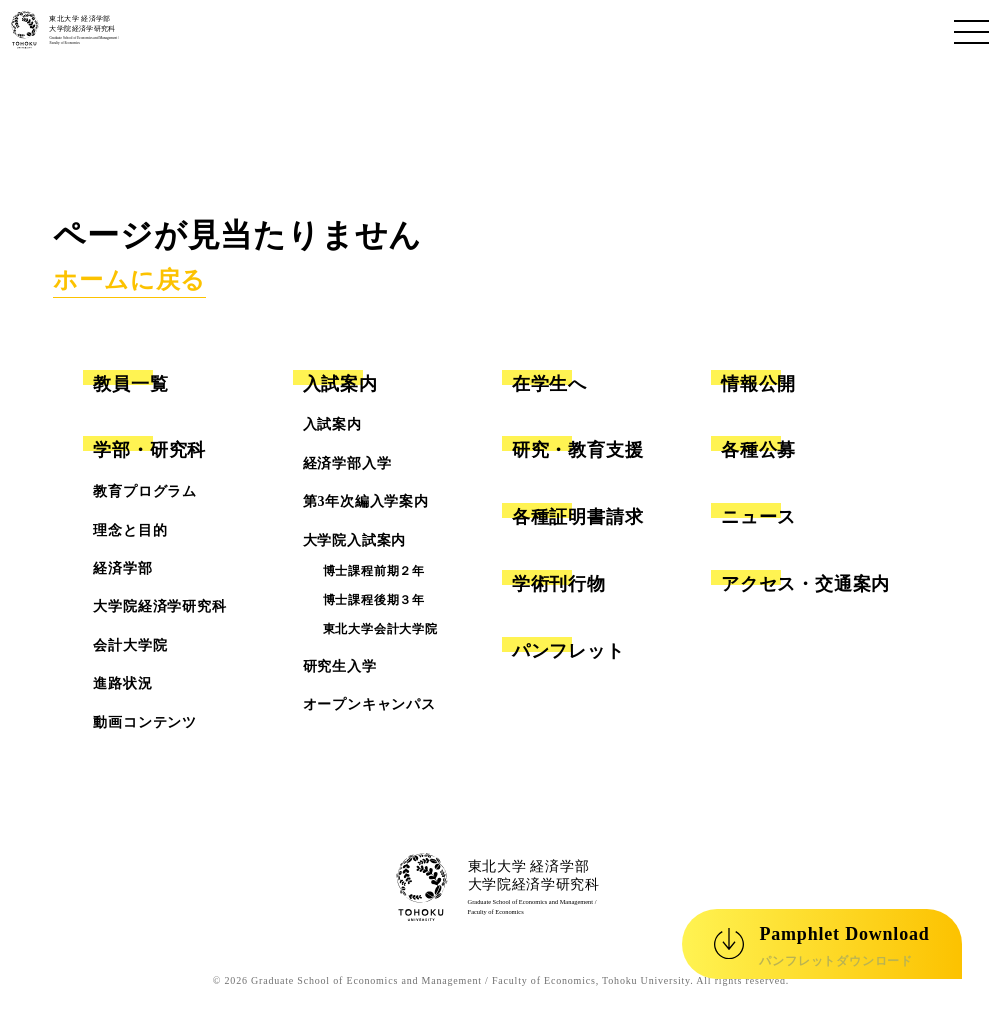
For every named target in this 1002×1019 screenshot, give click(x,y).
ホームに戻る (129, 280)
